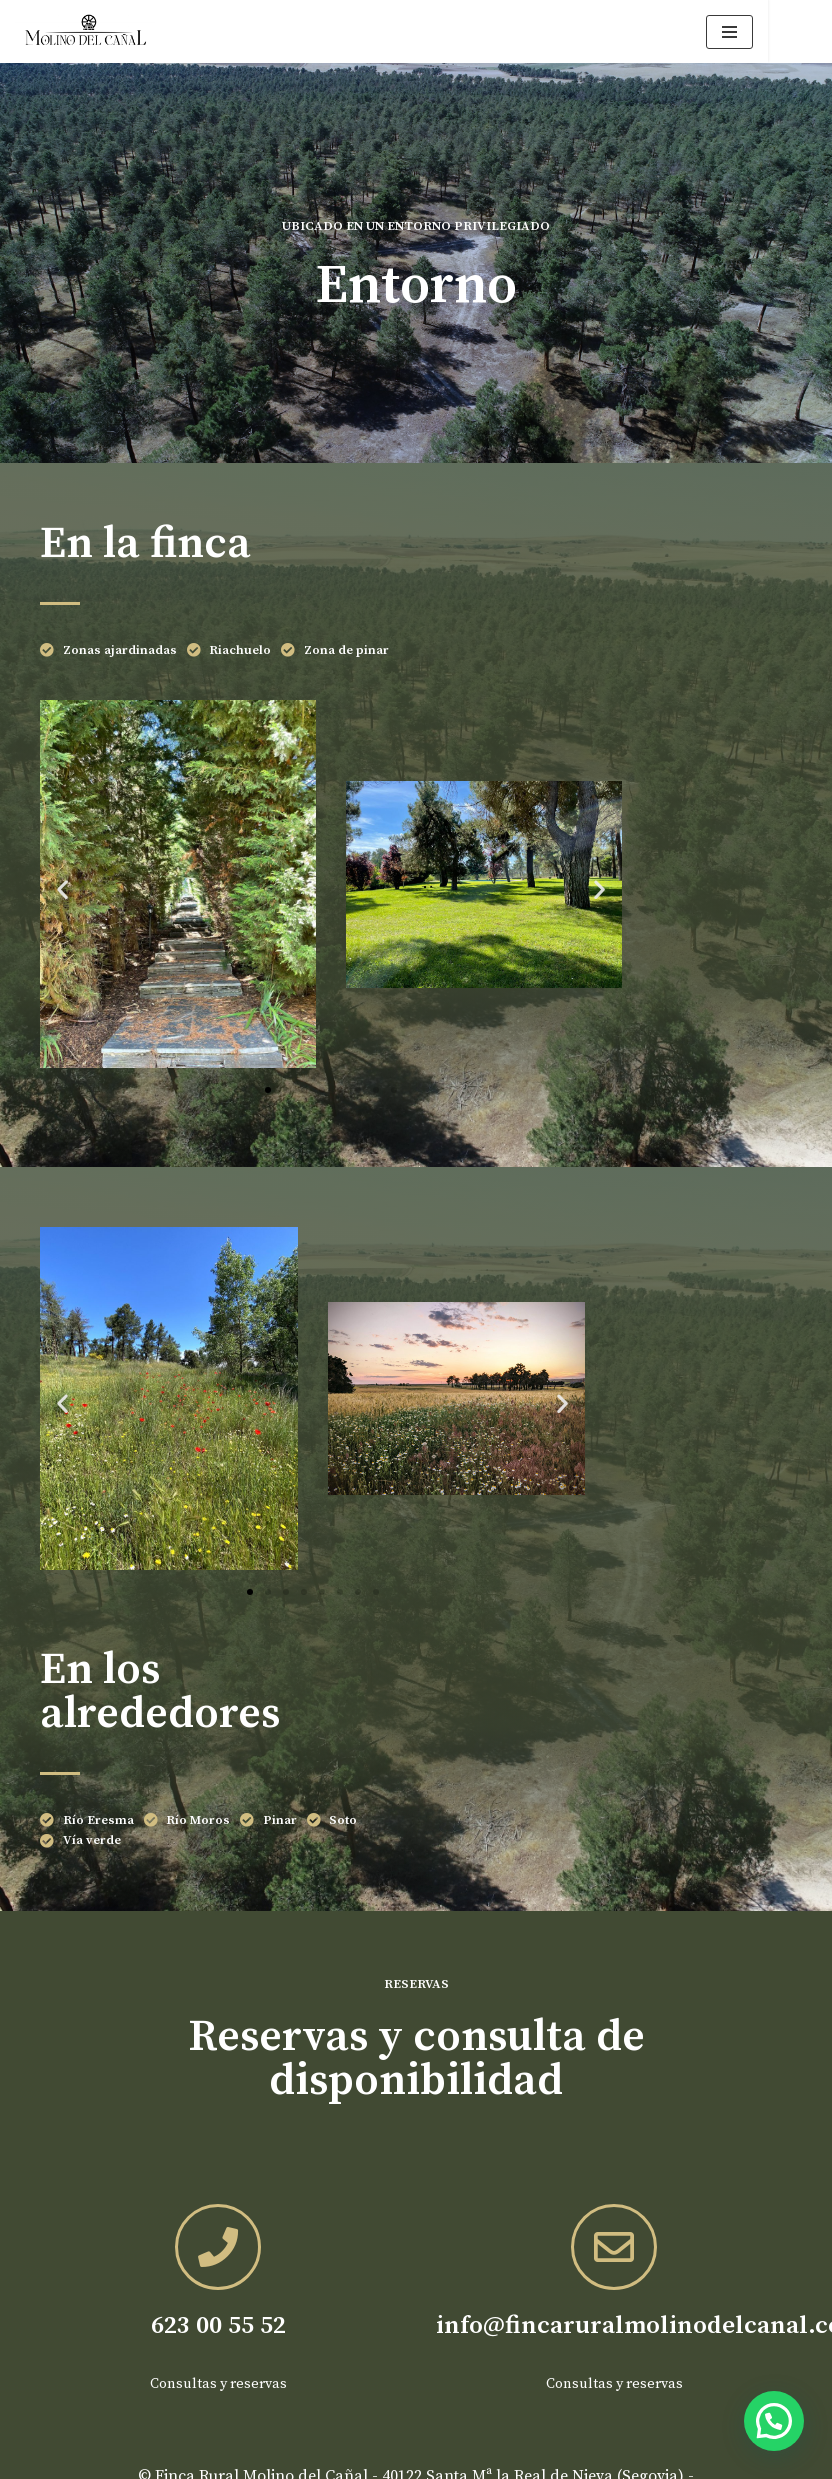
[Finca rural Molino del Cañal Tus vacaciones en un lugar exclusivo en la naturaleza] (85, 31)
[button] (62, 888)
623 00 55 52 (218, 2325)
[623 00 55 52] (218, 2247)
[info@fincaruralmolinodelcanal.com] (614, 2247)
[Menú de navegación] (729, 32)
